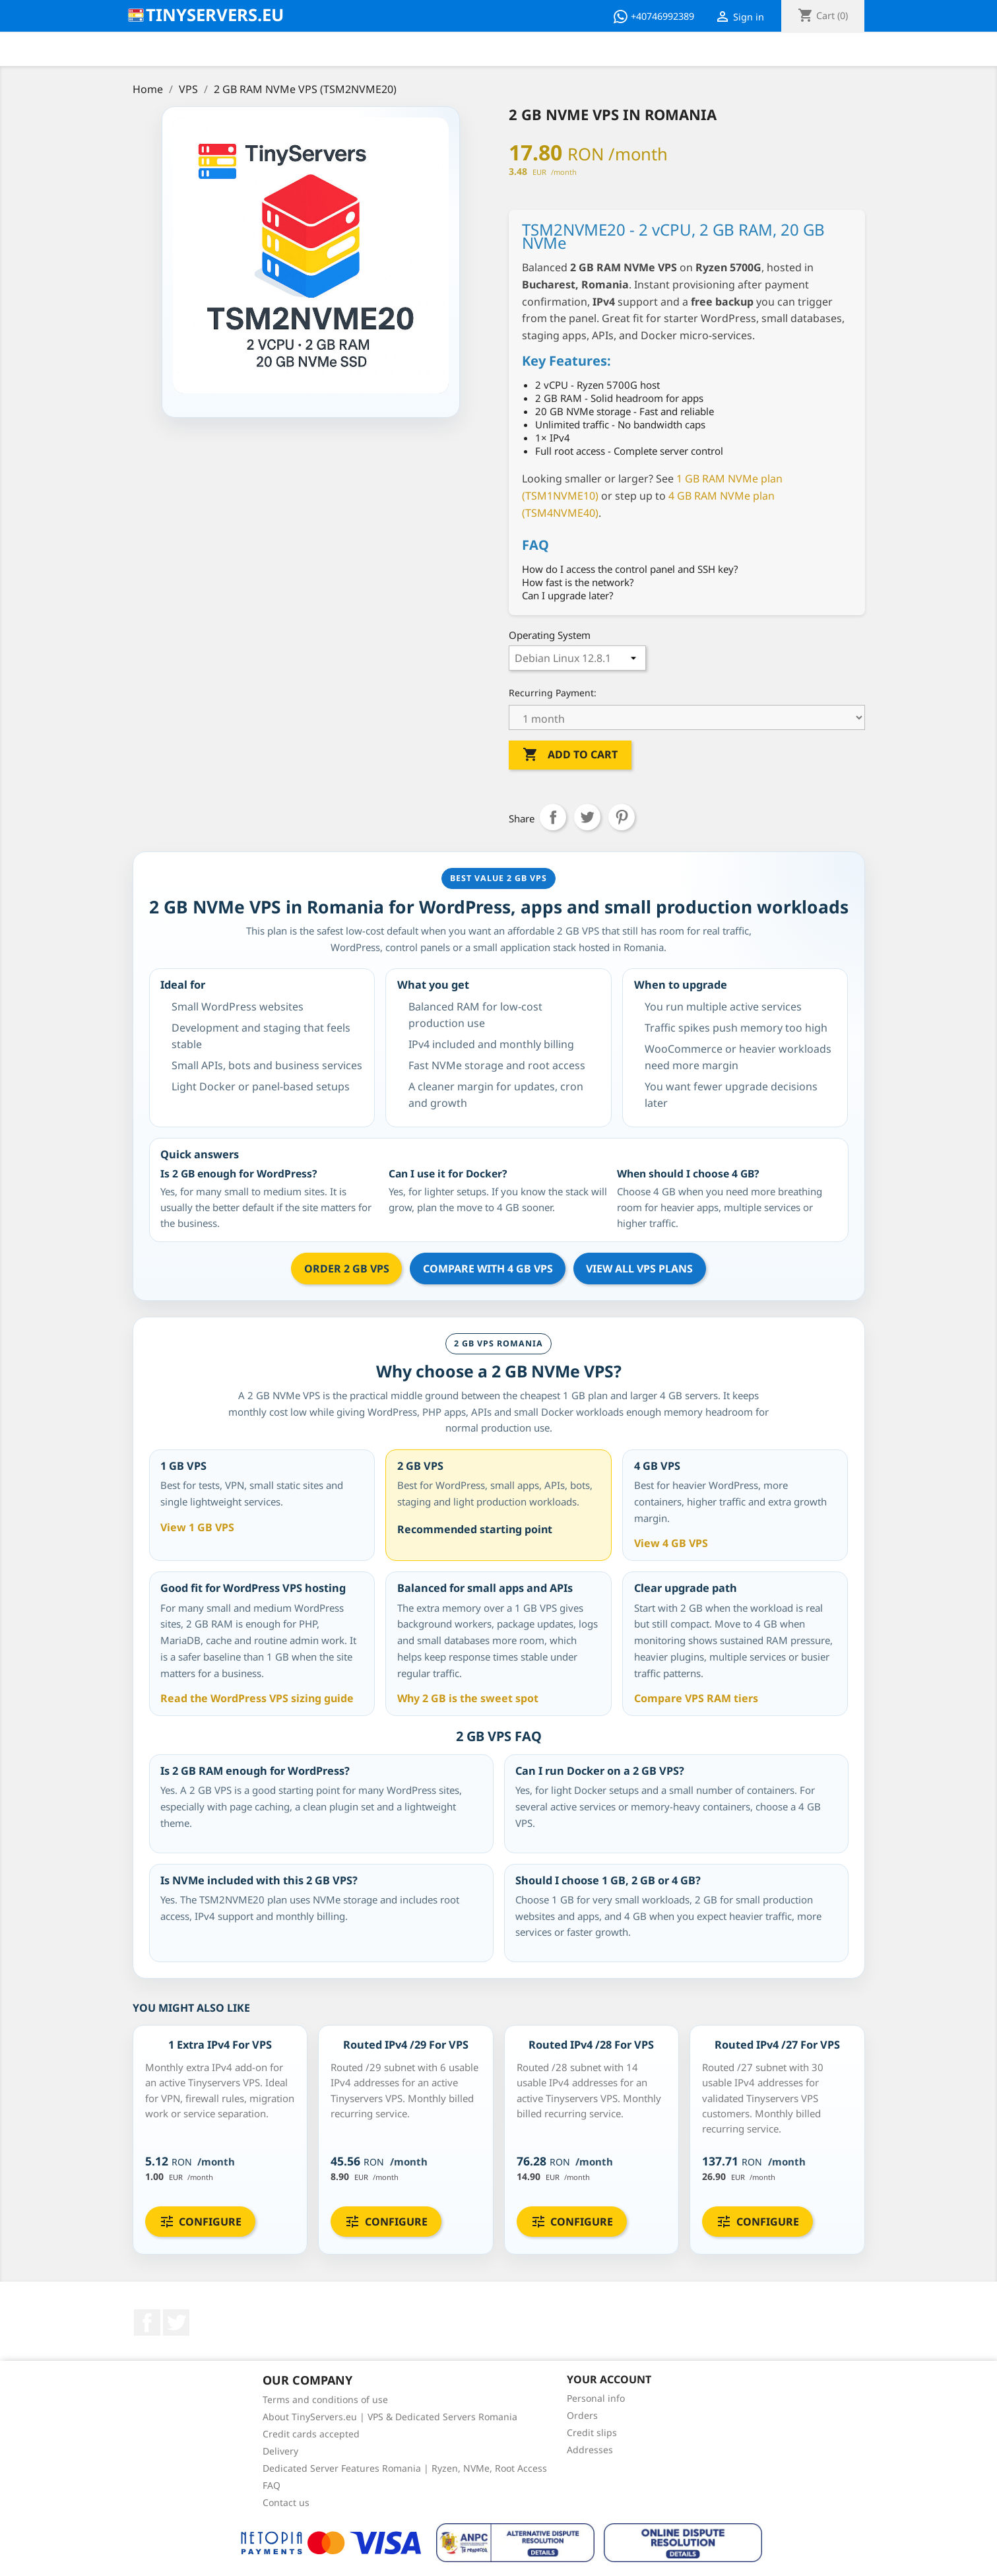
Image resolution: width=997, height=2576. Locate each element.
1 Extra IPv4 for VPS (220, 2044)
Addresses (590, 2449)
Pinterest (621, 817)
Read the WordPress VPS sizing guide (257, 1698)
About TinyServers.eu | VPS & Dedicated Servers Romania (390, 2416)
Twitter (176, 2322)
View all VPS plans (639, 1268)
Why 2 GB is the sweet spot (467, 1698)
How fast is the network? (578, 582)
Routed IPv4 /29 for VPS (405, 2044)
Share (553, 817)
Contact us (286, 2502)
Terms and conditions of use (325, 2399)
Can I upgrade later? (568, 595)
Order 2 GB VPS (346, 1268)
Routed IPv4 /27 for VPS (777, 2044)
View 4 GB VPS (671, 1543)
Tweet (587, 817)
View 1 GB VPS (197, 1527)
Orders (582, 2415)
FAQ (271, 2485)
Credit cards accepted (311, 2433)
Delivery (280, 2451)
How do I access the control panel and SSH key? (630, 569)
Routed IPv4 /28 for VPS (591, 2044)
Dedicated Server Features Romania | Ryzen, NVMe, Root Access (405, 2468)
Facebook (147, 2322)
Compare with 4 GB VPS (488, 1268)
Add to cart (570, 755)
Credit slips (592, 2432)
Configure (200, 2221)
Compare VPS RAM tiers (696, 1698)
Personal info (596, 2398)
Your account (609, 2379)
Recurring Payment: (552, 692)
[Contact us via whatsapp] (655, 16)
